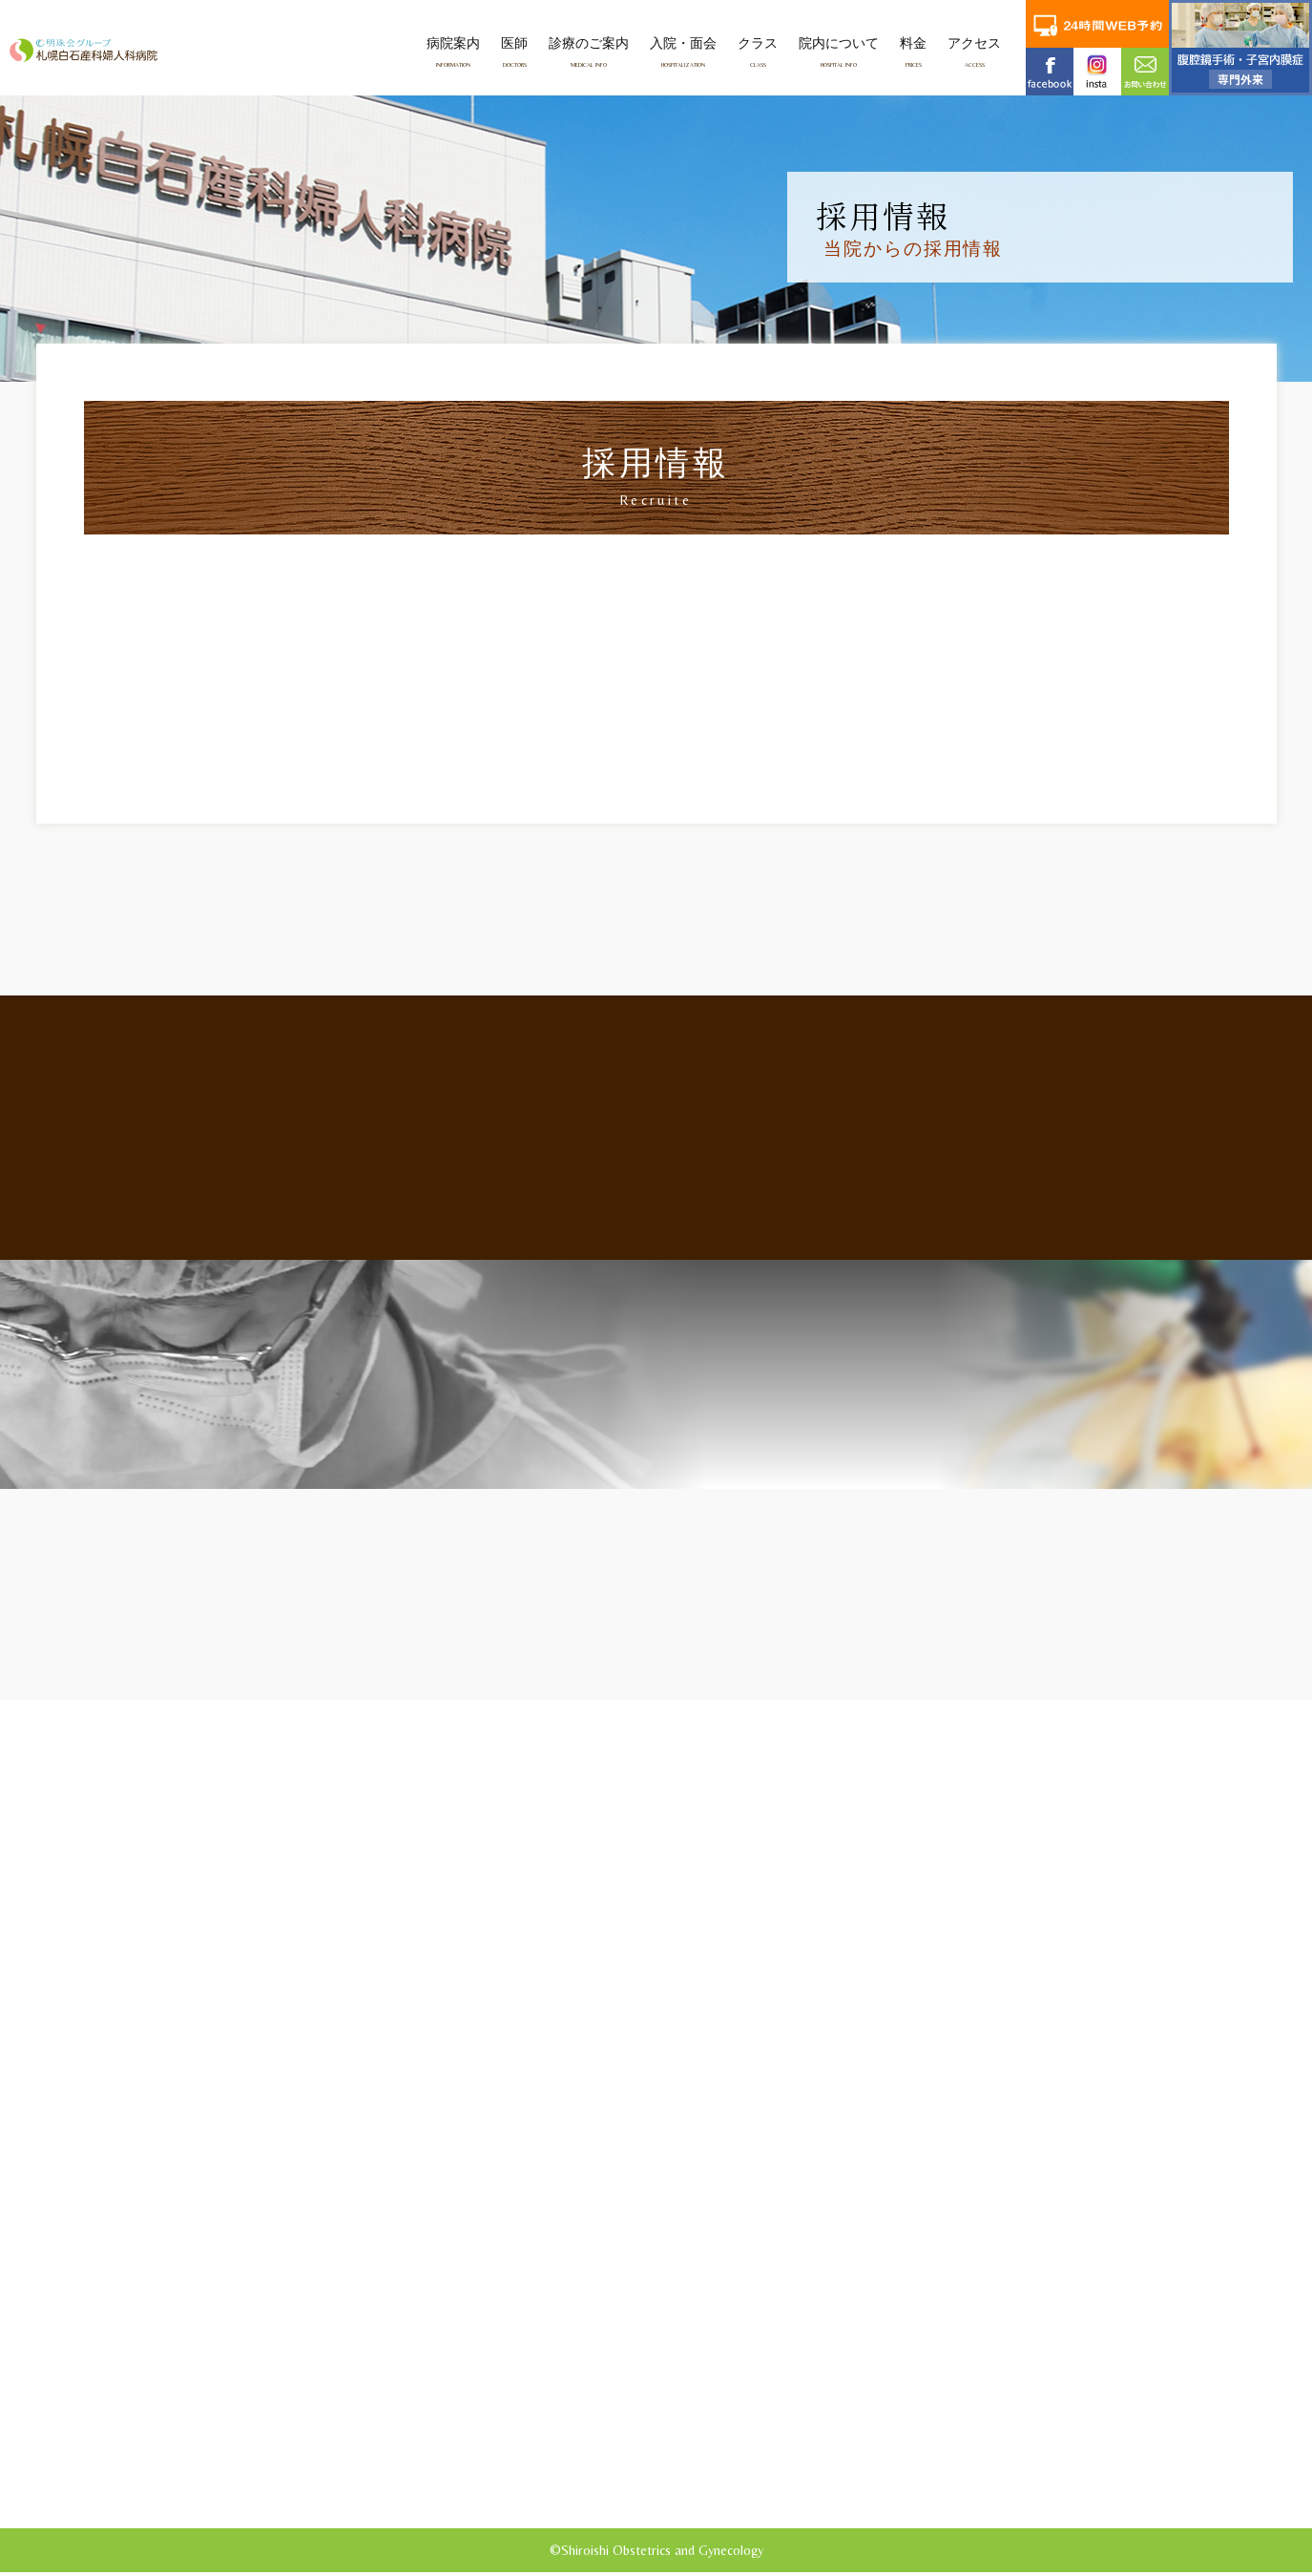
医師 (514, 52)
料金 (913, 52)
